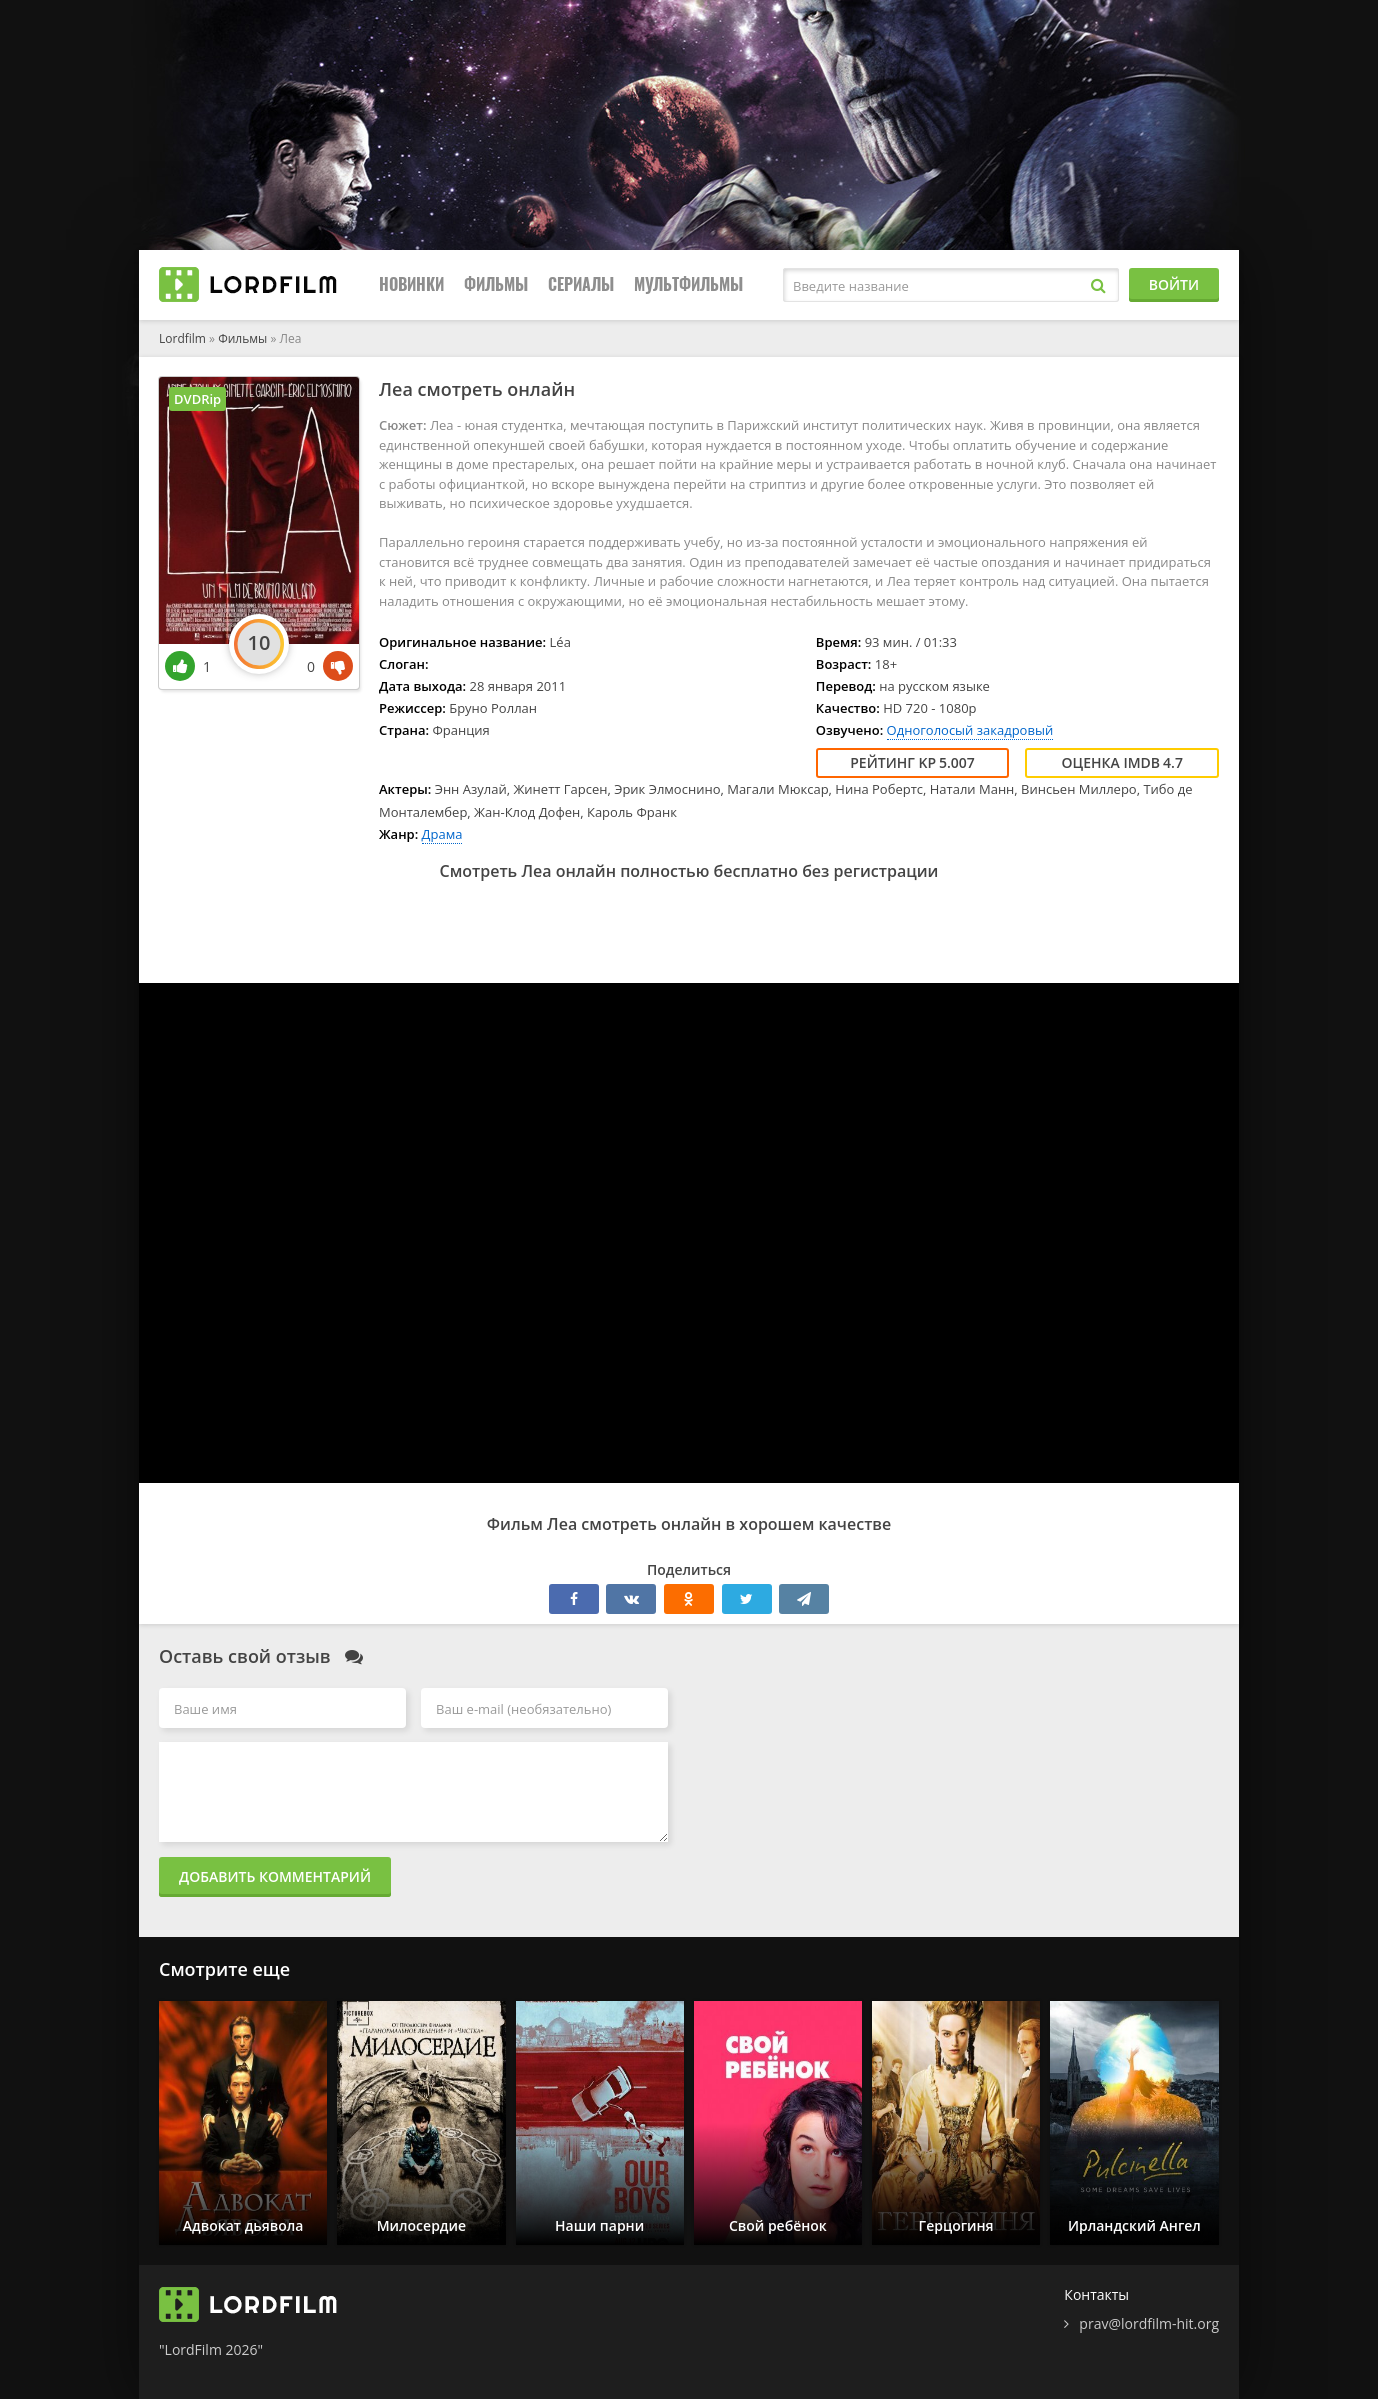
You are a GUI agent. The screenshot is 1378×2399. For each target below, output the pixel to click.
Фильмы (496, 284)
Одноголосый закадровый (970, 730)
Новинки (411, 284)
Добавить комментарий (275, 1876)
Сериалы (581, 284)
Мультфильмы (688, 284)
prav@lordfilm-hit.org (1149, 2323)
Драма (442, 834)
